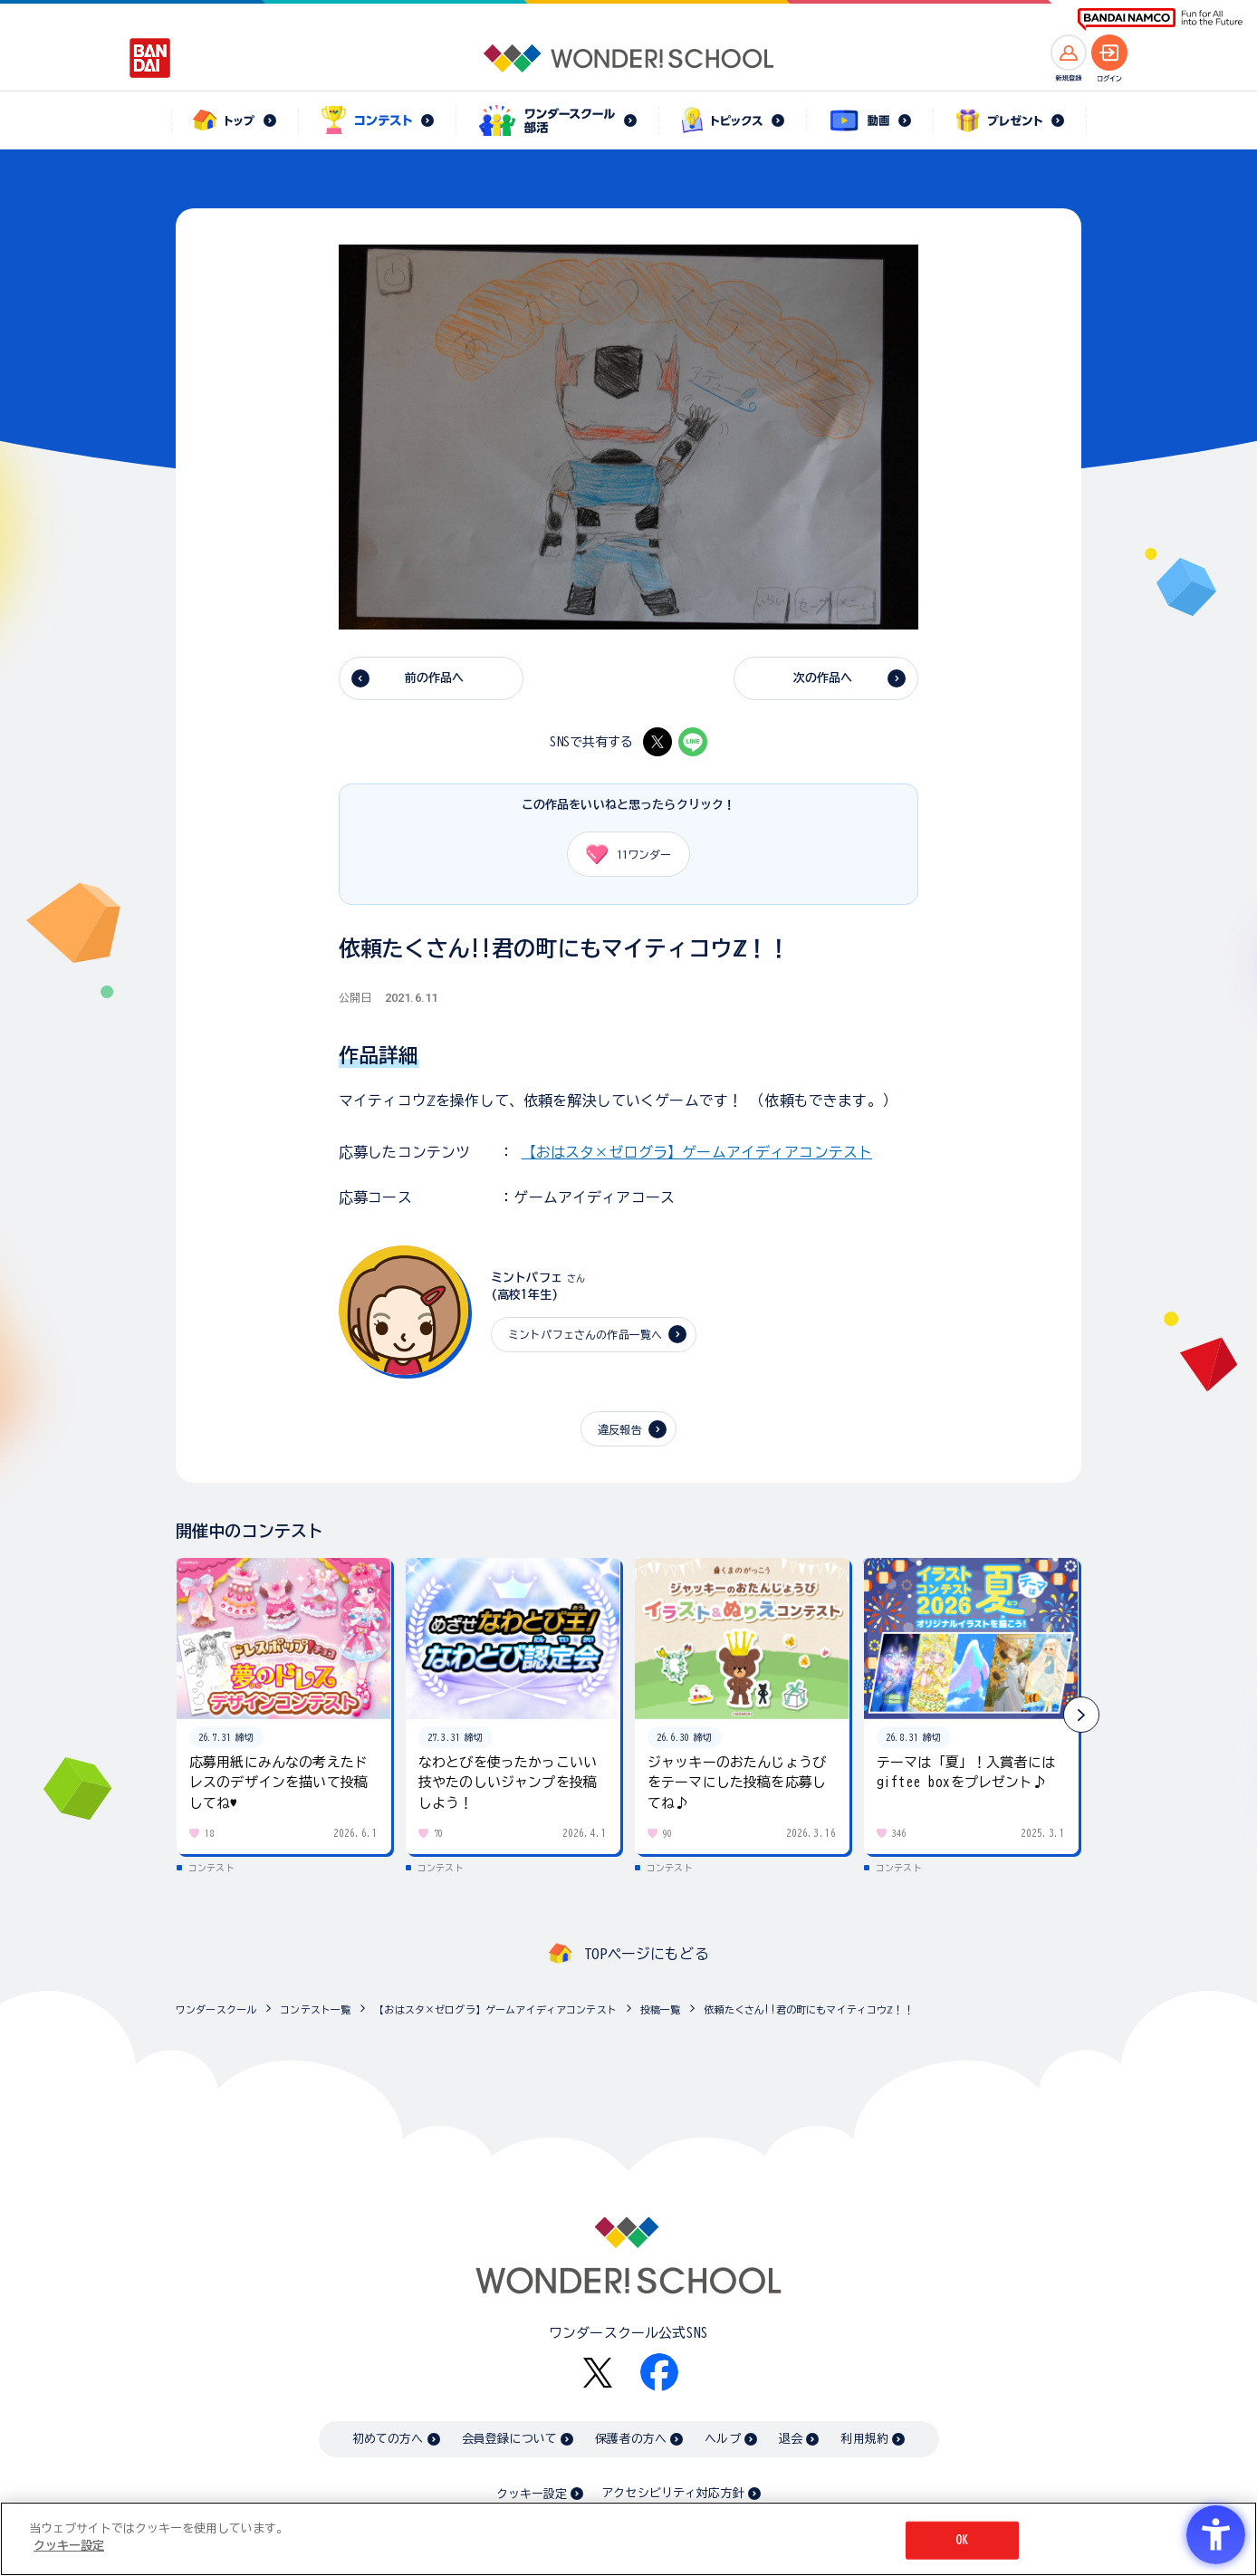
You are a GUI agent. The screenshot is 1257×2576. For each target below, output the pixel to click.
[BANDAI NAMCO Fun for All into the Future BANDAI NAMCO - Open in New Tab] (1160, 19)
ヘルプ (722, 2439)
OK (961, 2540)
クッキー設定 (531, 2494)
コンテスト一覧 (315, 2009)
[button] (1081, 1715)
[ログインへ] (1109, 52)
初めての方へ (388, 2439)
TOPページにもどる (646, 1953)
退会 (790, 2439)
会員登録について (509, 2439)
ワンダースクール (216, 2009)
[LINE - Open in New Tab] (692, 741)
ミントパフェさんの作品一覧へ (585, 1334)
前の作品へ (435, 678)
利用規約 (864, 2439)
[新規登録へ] (1069, 52)
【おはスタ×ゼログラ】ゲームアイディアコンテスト (697, 1152)
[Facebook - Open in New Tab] (659, 2372)
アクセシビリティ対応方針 (672, 2493)
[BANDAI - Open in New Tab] (150, 58)
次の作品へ (823, 678)
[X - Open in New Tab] (657, 741)
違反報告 (620, 1429)
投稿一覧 (660, 2009)
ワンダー (622, 854)
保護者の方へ (631, 2439)
